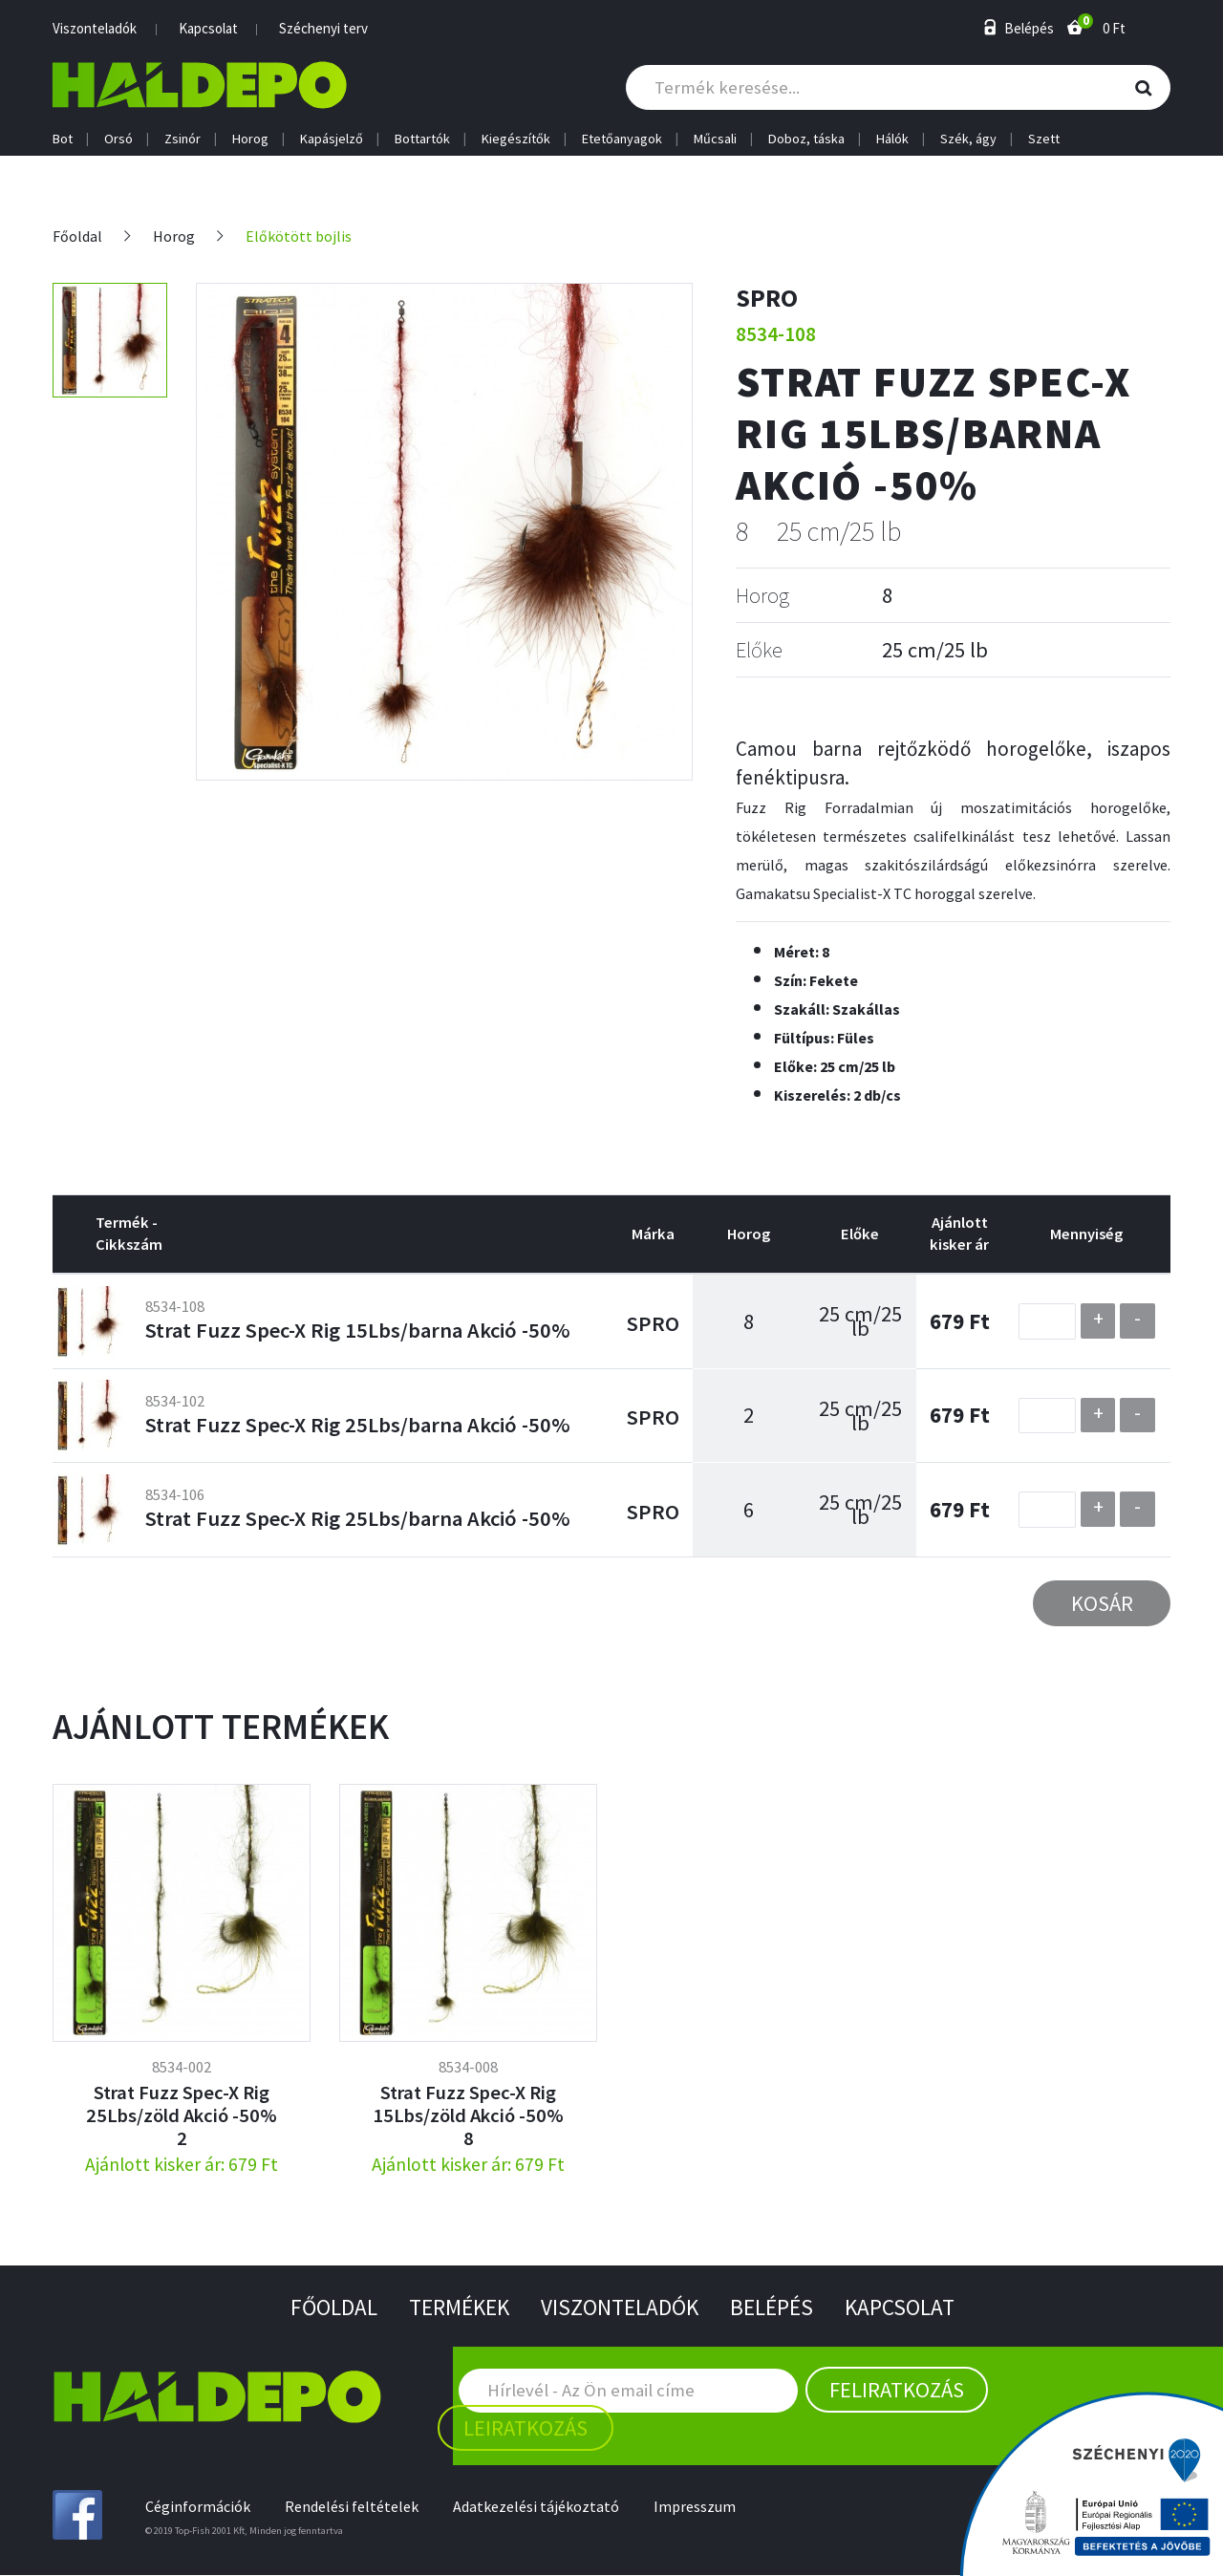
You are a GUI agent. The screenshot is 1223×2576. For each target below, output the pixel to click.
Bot (63, 139)
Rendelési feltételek (353, 2508)
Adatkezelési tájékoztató (540, 2508)
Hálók (892, 139)
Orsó (118, 139)
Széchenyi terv (323, 28)
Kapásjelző (331, 139)
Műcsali (715, 139)
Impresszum (700, 2508)
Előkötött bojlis (300, 236)
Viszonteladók (95, 28)
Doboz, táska (806, 139)
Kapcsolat (208, 28)
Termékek (455, 2308)
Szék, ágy (968, 139)
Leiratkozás (525, 2428)
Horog (250, 139)
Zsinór (182, 139)
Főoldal (78, 236)
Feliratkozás (896, 2390)
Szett (1044, 139)
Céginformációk (198, 2508)
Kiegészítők (516, 139)
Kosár (1102, 1603)
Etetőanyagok (622, 139)
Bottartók (422, 139)
